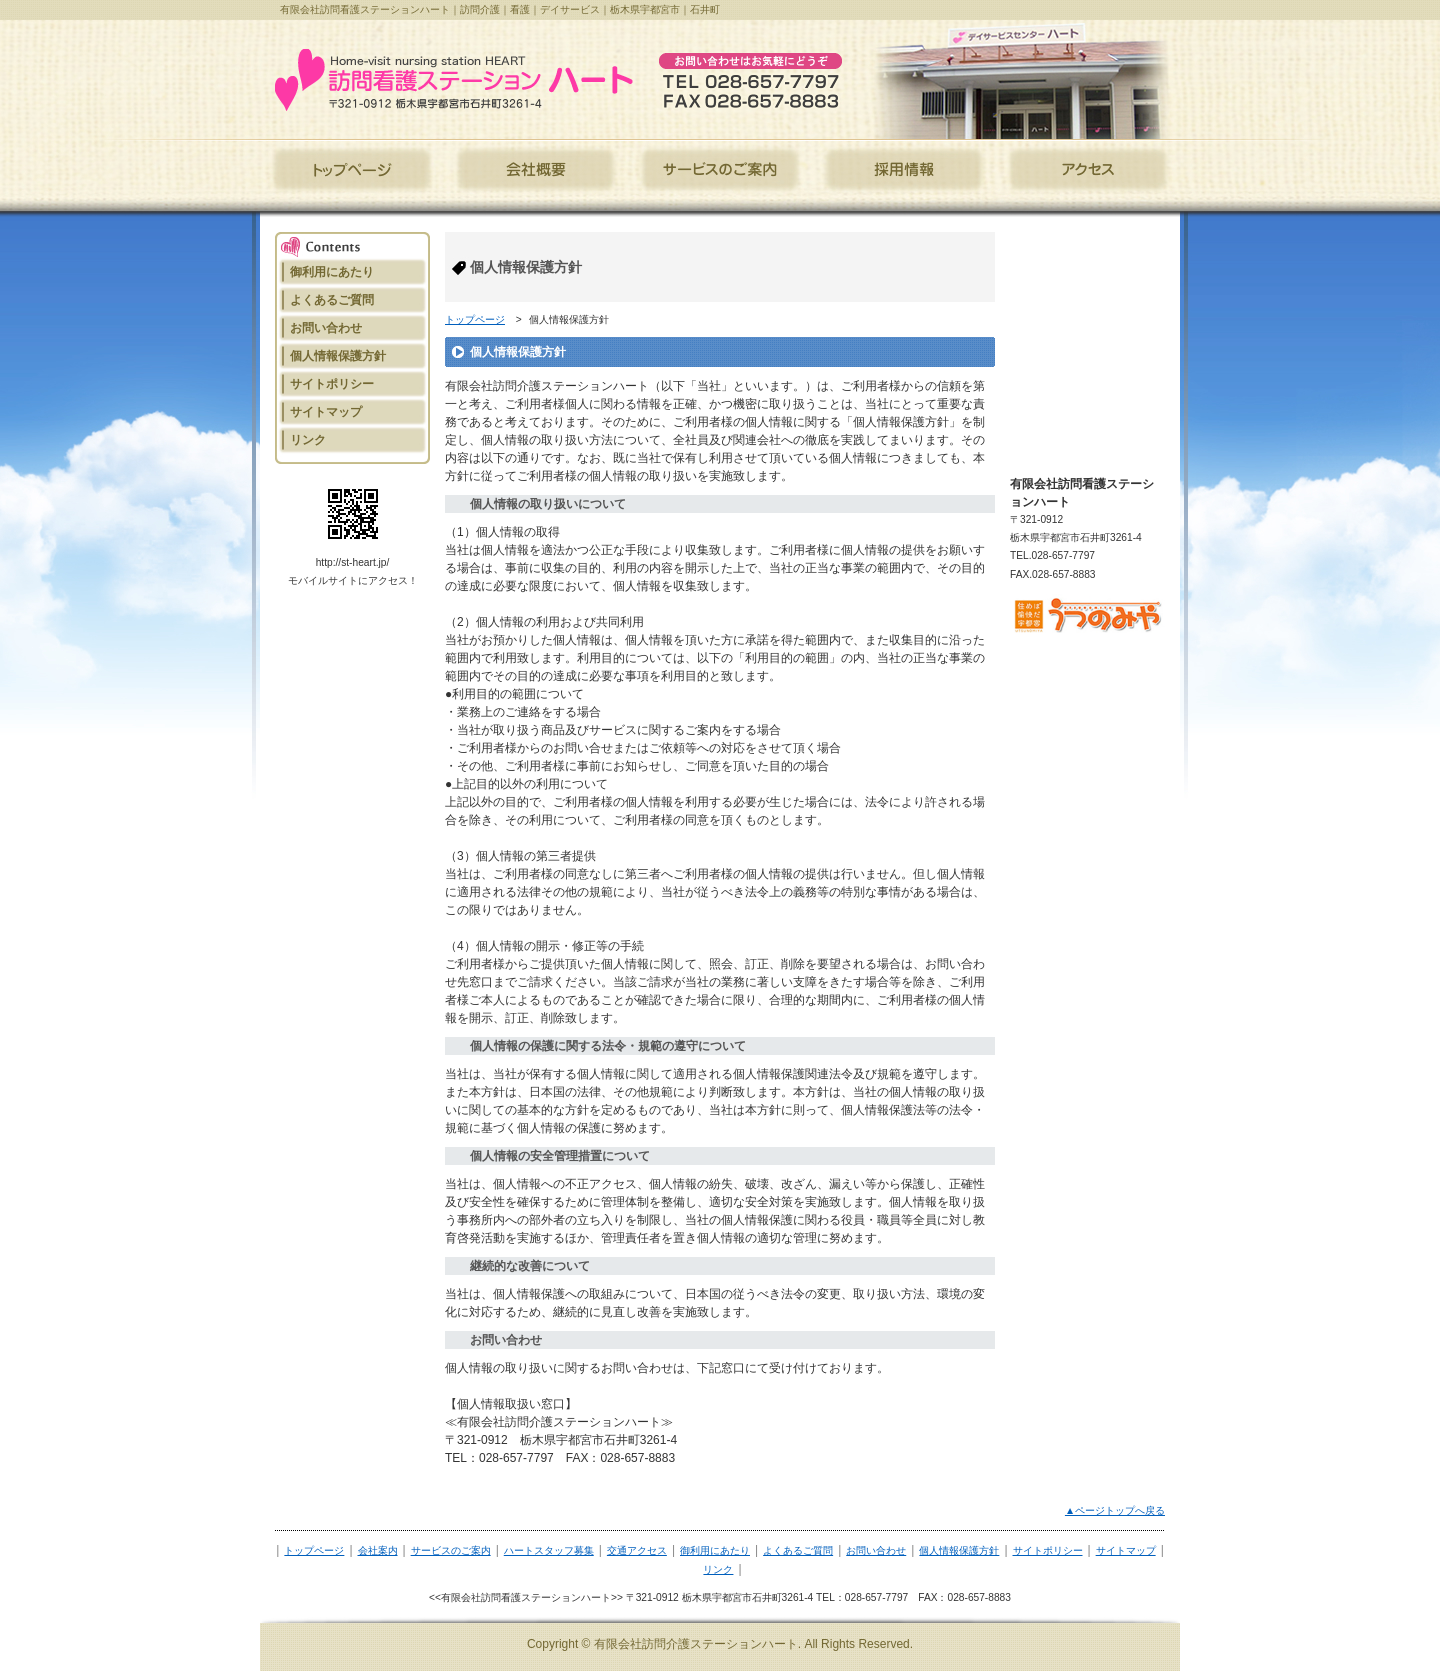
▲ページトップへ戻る (1115, 1510)
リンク (718, 1569)
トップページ (475, 319)
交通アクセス (637, 1550)
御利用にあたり (715, 1550)
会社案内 (378, 1550)
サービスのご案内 (451, 1550)
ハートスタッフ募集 (549, 1550)
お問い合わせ (876, 1550)
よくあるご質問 (798, 1550)
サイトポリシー (1048, 1550)
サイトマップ (1126, 1550)
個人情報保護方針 (959, 1550)
